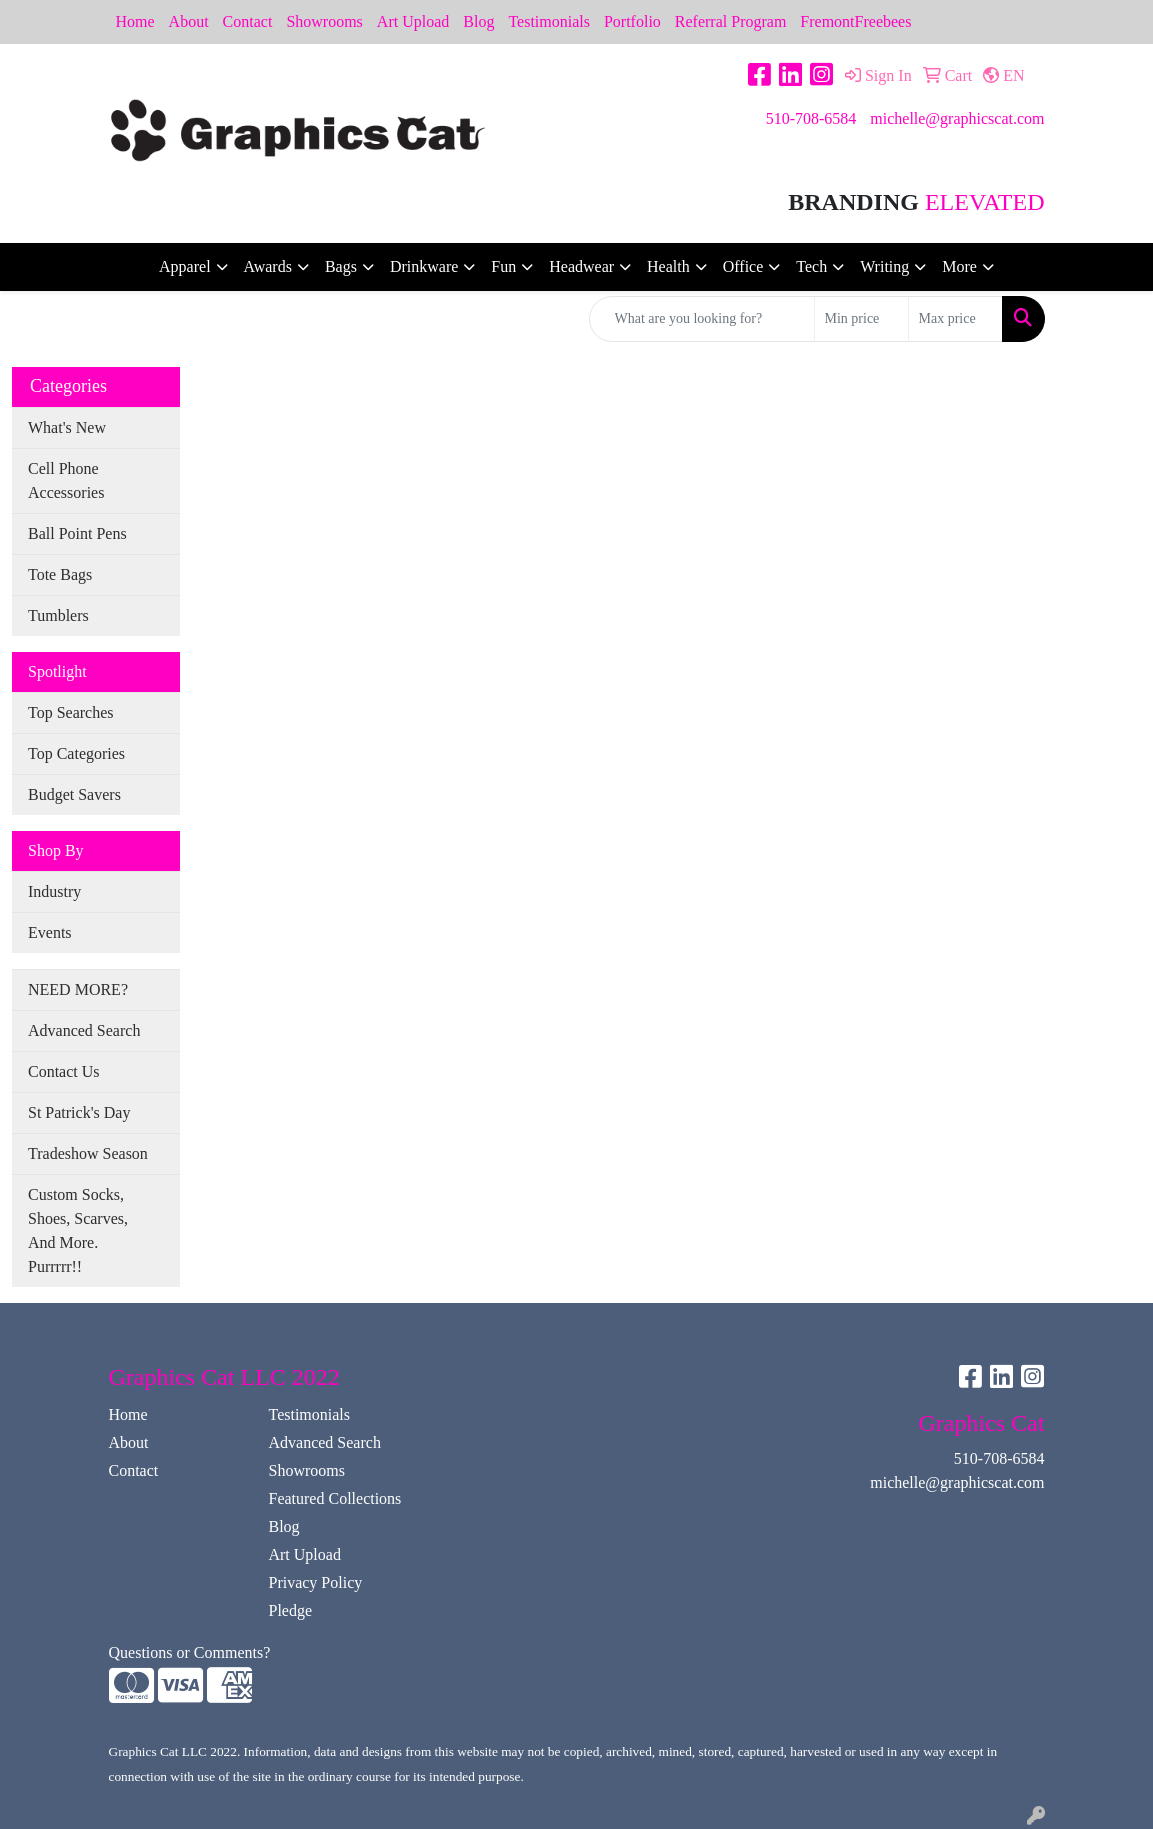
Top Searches (71, 712)
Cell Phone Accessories (66, 480)
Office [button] (743, 266)
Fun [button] (503, 266)
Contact (248, 21)
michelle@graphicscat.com (957, 118)
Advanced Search (84, 1030)
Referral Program (731, 21)
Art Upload (413, 21)
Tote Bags (60, 574)
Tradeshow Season (88, 1153)
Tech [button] (811, 266)
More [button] (959, 266)
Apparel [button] (185, 266)
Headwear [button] (581, 266)
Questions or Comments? (190, 1652)
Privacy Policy (315, 1582)
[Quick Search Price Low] (861, 319)
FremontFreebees (855, 21)
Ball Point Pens (77, 533)
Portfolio (632, 21)
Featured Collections (334, 1498)
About (189, 21)
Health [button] (668, 266)
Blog (478, 21)
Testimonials (549, 21)
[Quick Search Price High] (955, 319)
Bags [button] (341, 266)
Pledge (290, 1610)
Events (50, 932)
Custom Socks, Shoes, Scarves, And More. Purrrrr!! (78, 1230)
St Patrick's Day (79, 1112)
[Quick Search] (702, 319)
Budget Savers (74, 794)
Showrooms (324, 21)
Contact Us (64, 1071)
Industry (54, 891)
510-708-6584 (811, 118)
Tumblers (58, 615)
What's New (67, 427)
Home (135, 21)
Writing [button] (884, 266)
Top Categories (76, 753)
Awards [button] (268, 266)
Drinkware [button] (424, 266)
